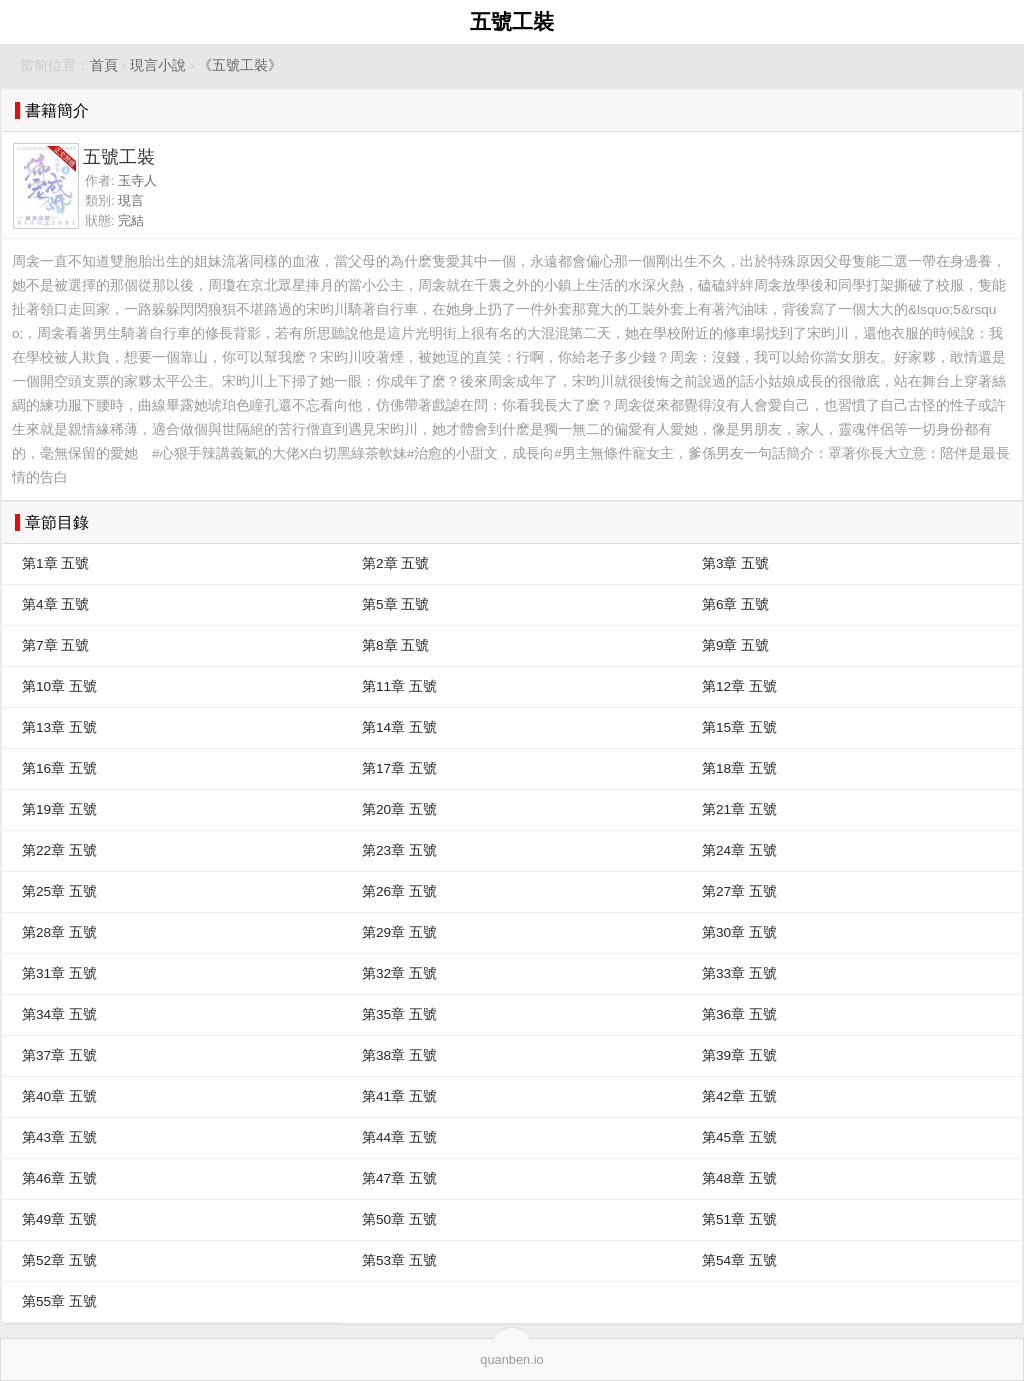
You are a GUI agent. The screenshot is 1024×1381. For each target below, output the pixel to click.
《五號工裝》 (240, 65)
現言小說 (158, 65)
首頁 (104, 65)
